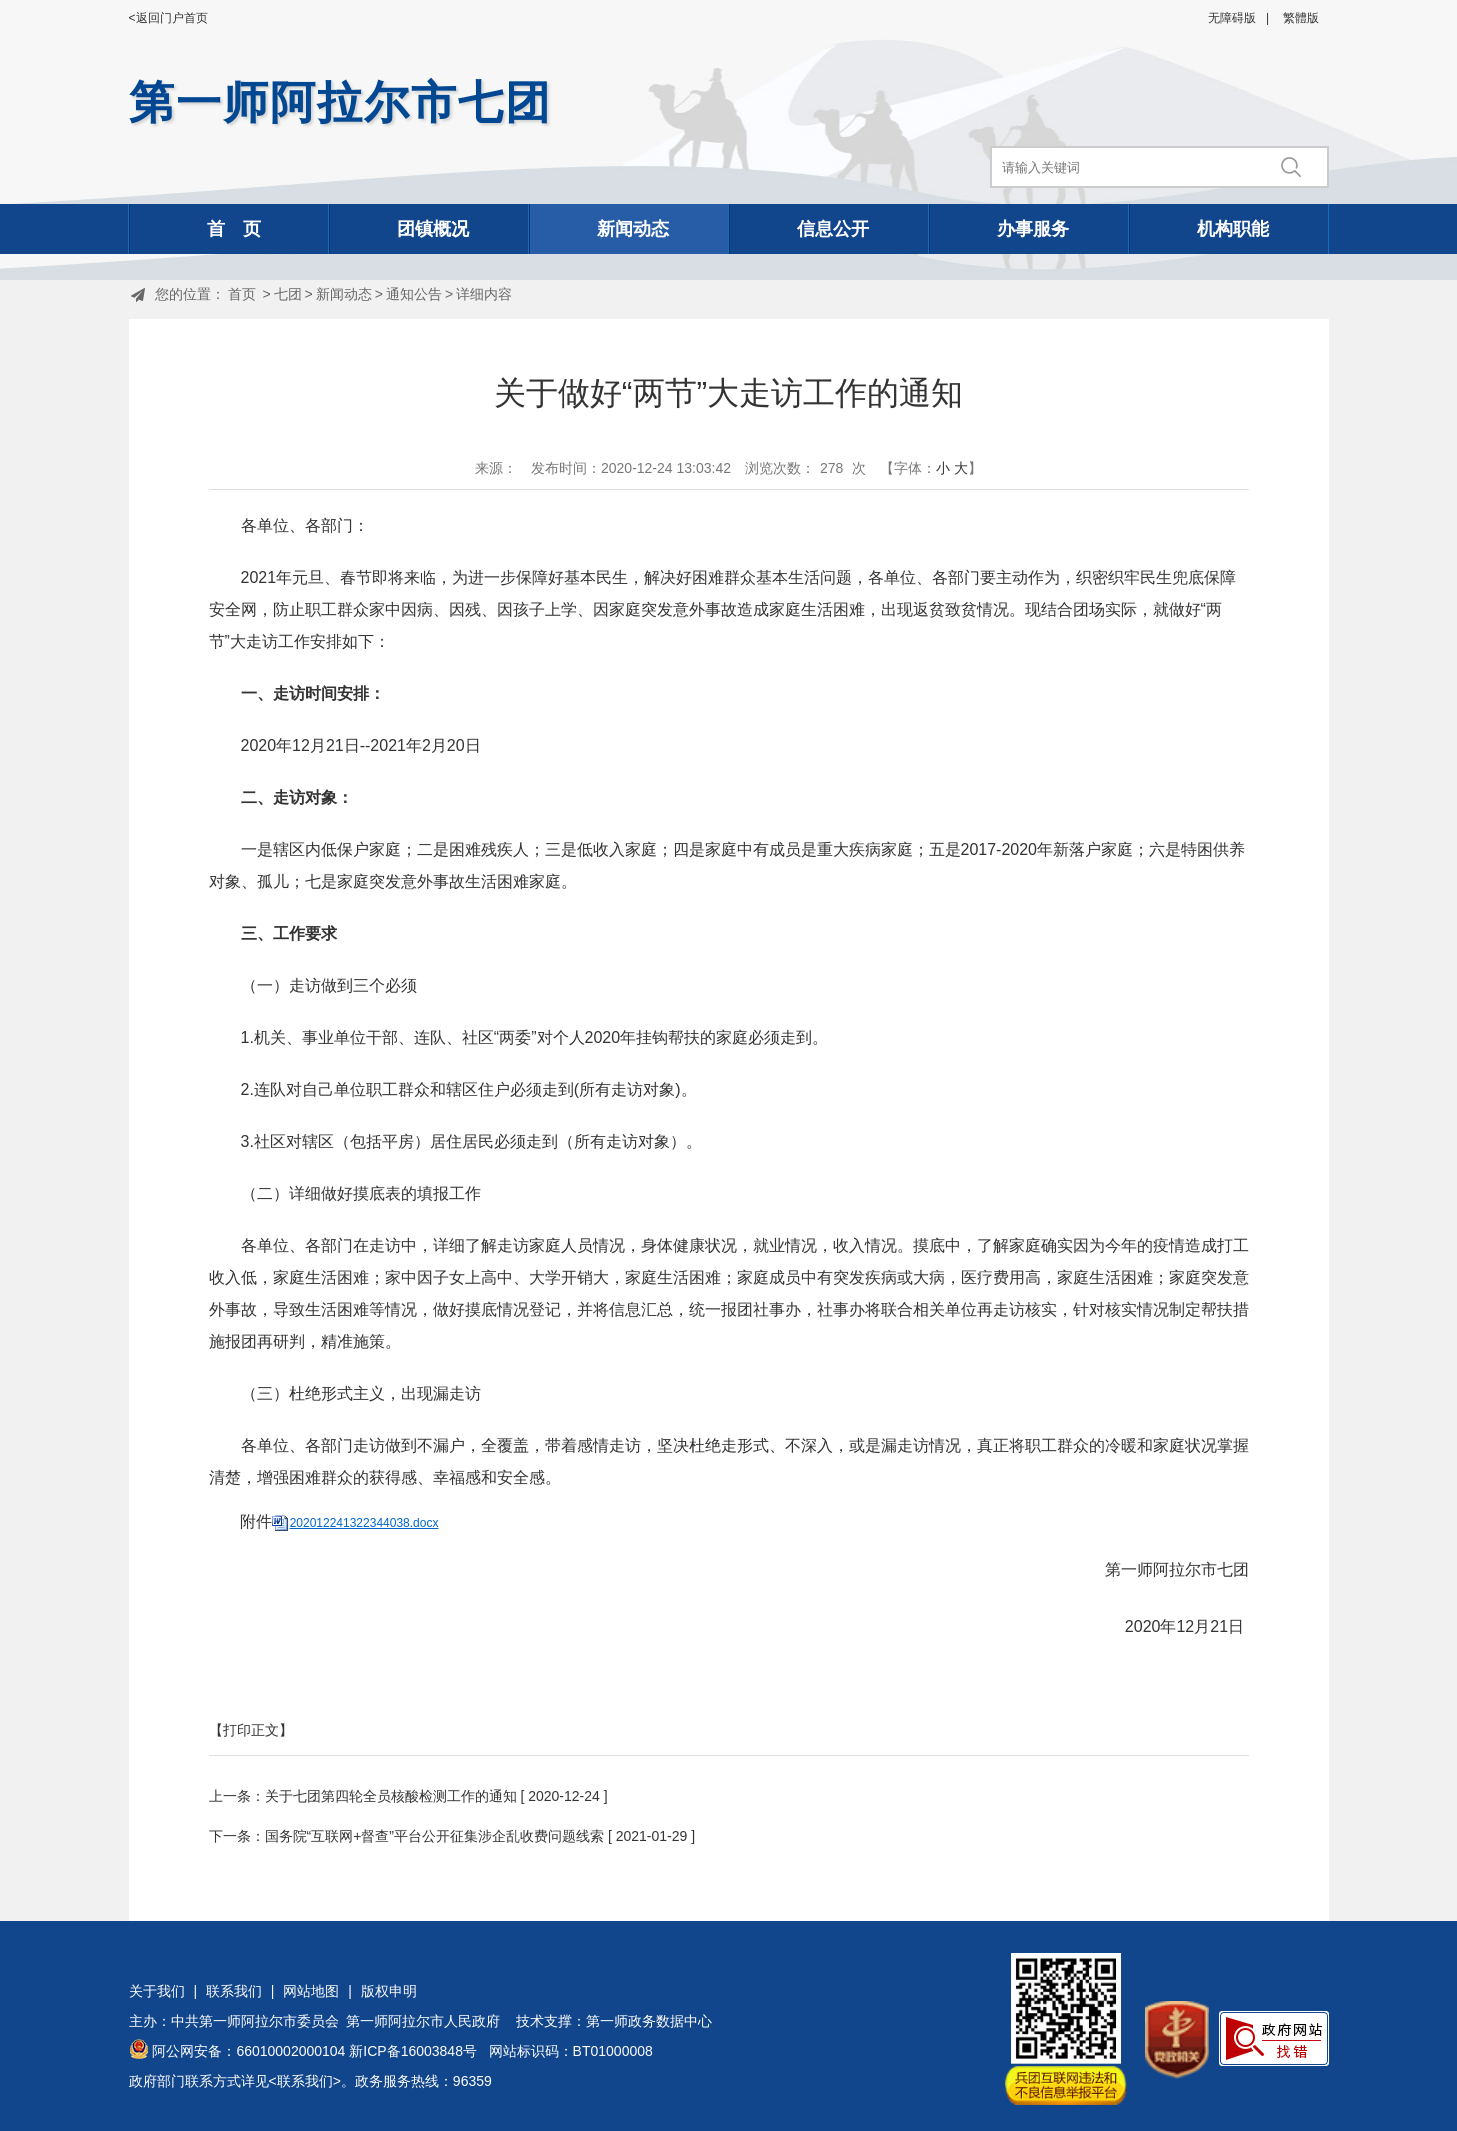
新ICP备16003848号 (413, 2051)
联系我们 (234, 1991)
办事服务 (1033, 229)
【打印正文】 (251, 1730)
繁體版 (1301, 18)
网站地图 (311, 1991)
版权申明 (389, 1991)
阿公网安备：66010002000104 (248, 2051)
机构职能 (1233, 229)
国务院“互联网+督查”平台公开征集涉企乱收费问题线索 (435, 1836)
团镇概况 (433, 229)
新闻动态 (633, 229)
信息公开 (833, 229)
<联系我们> (305, 2081)
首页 (242, 294)
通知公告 (414, 294)
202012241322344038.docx (364, 1523)
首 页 (234, 229)
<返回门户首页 (168, 18)
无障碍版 (1232, 18)
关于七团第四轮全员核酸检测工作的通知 (391, 1796)
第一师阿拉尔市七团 (340, 102)
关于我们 (157, 1991)
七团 (288, 294)
